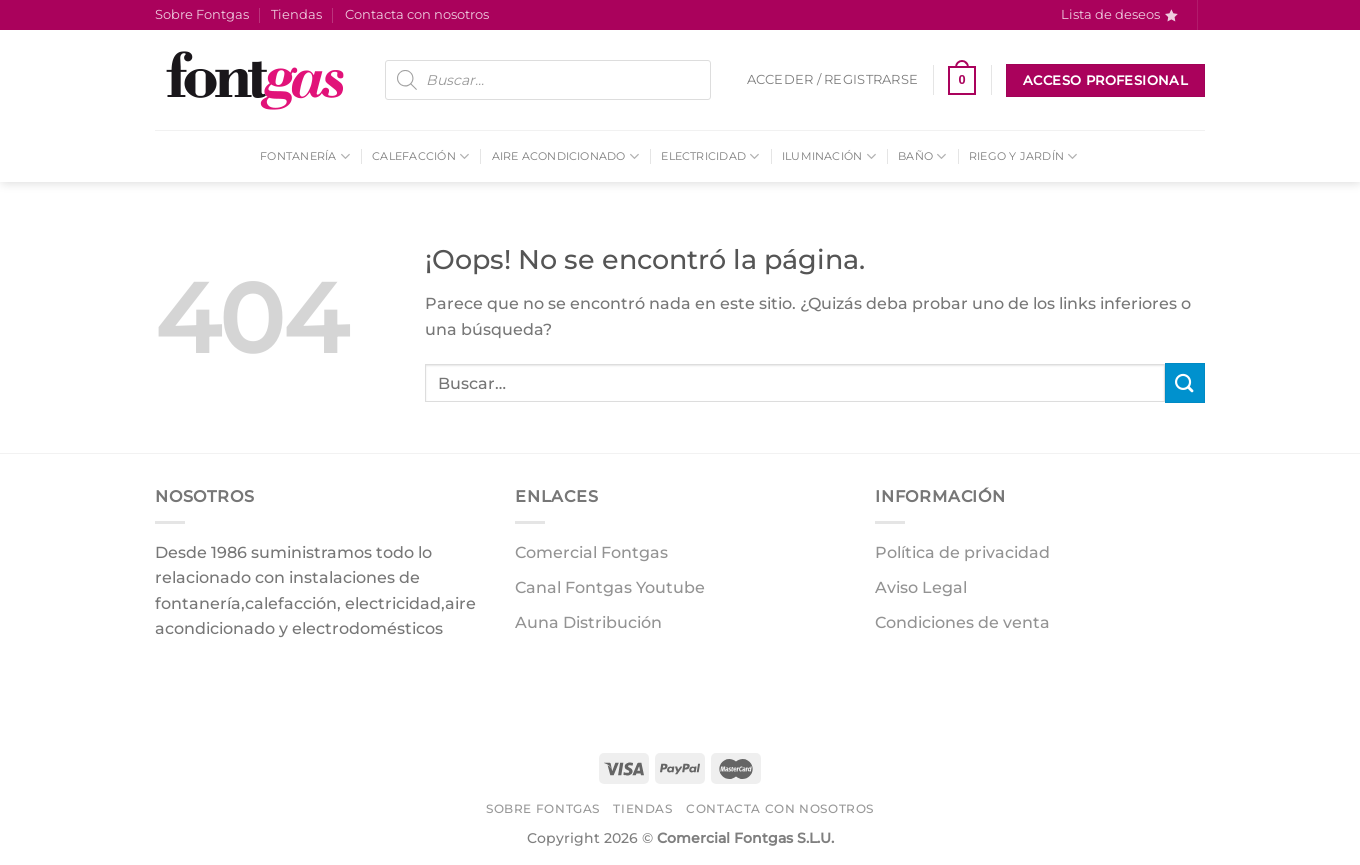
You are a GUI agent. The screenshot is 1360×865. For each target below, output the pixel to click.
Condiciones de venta (962, 622)
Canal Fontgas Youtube (610, 587)
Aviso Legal (921, 587)
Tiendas (296, 14)
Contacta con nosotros (417, 14)
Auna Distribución (588, 622)
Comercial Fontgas (591, 552)
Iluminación (829, 156)
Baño (922, 156)
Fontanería (305, 156)
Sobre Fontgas (202, 14)
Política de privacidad (962, 552)
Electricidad (710, 156)
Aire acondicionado (565, 156)
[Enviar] (1185, 382)
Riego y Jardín (1023, 156)
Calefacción (420, 156)
